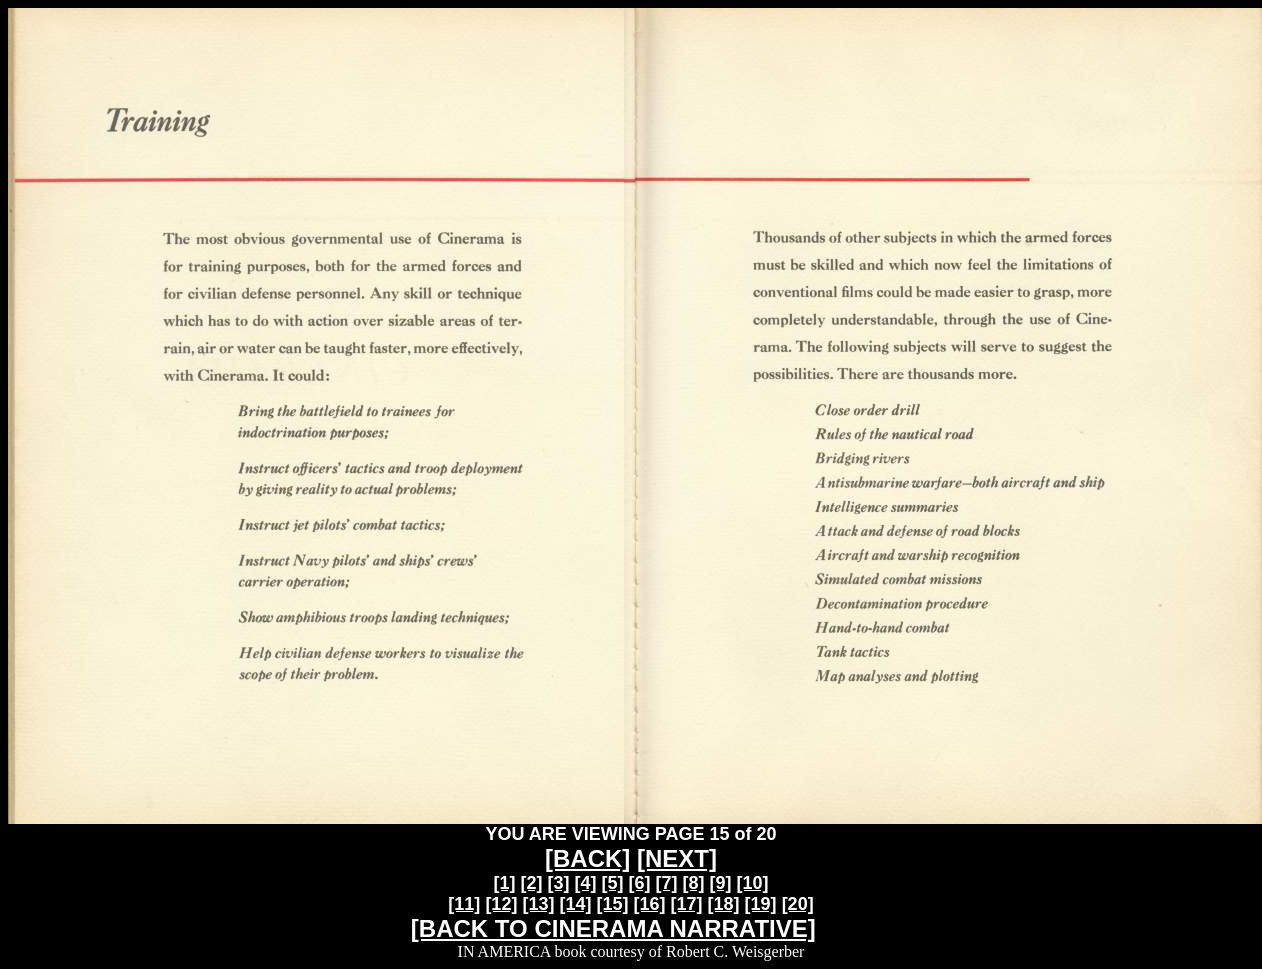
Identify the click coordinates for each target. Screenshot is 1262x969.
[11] (464, 904)
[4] (585, 883)
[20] (798, 904)
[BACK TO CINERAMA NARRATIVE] (613, 928)
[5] (612, 883)
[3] (558, 883)
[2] (531, 883)
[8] (694, 883)
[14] (575, 904)
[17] (687, 904)
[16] (650, 904)
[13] (538, 904)
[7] (667, 883)
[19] (761, 904)
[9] (721, 883)
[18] (724, 904)
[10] (753, 883)
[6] (640, 883)
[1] (504, 883)
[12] (501, 904)
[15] (612, 904)
